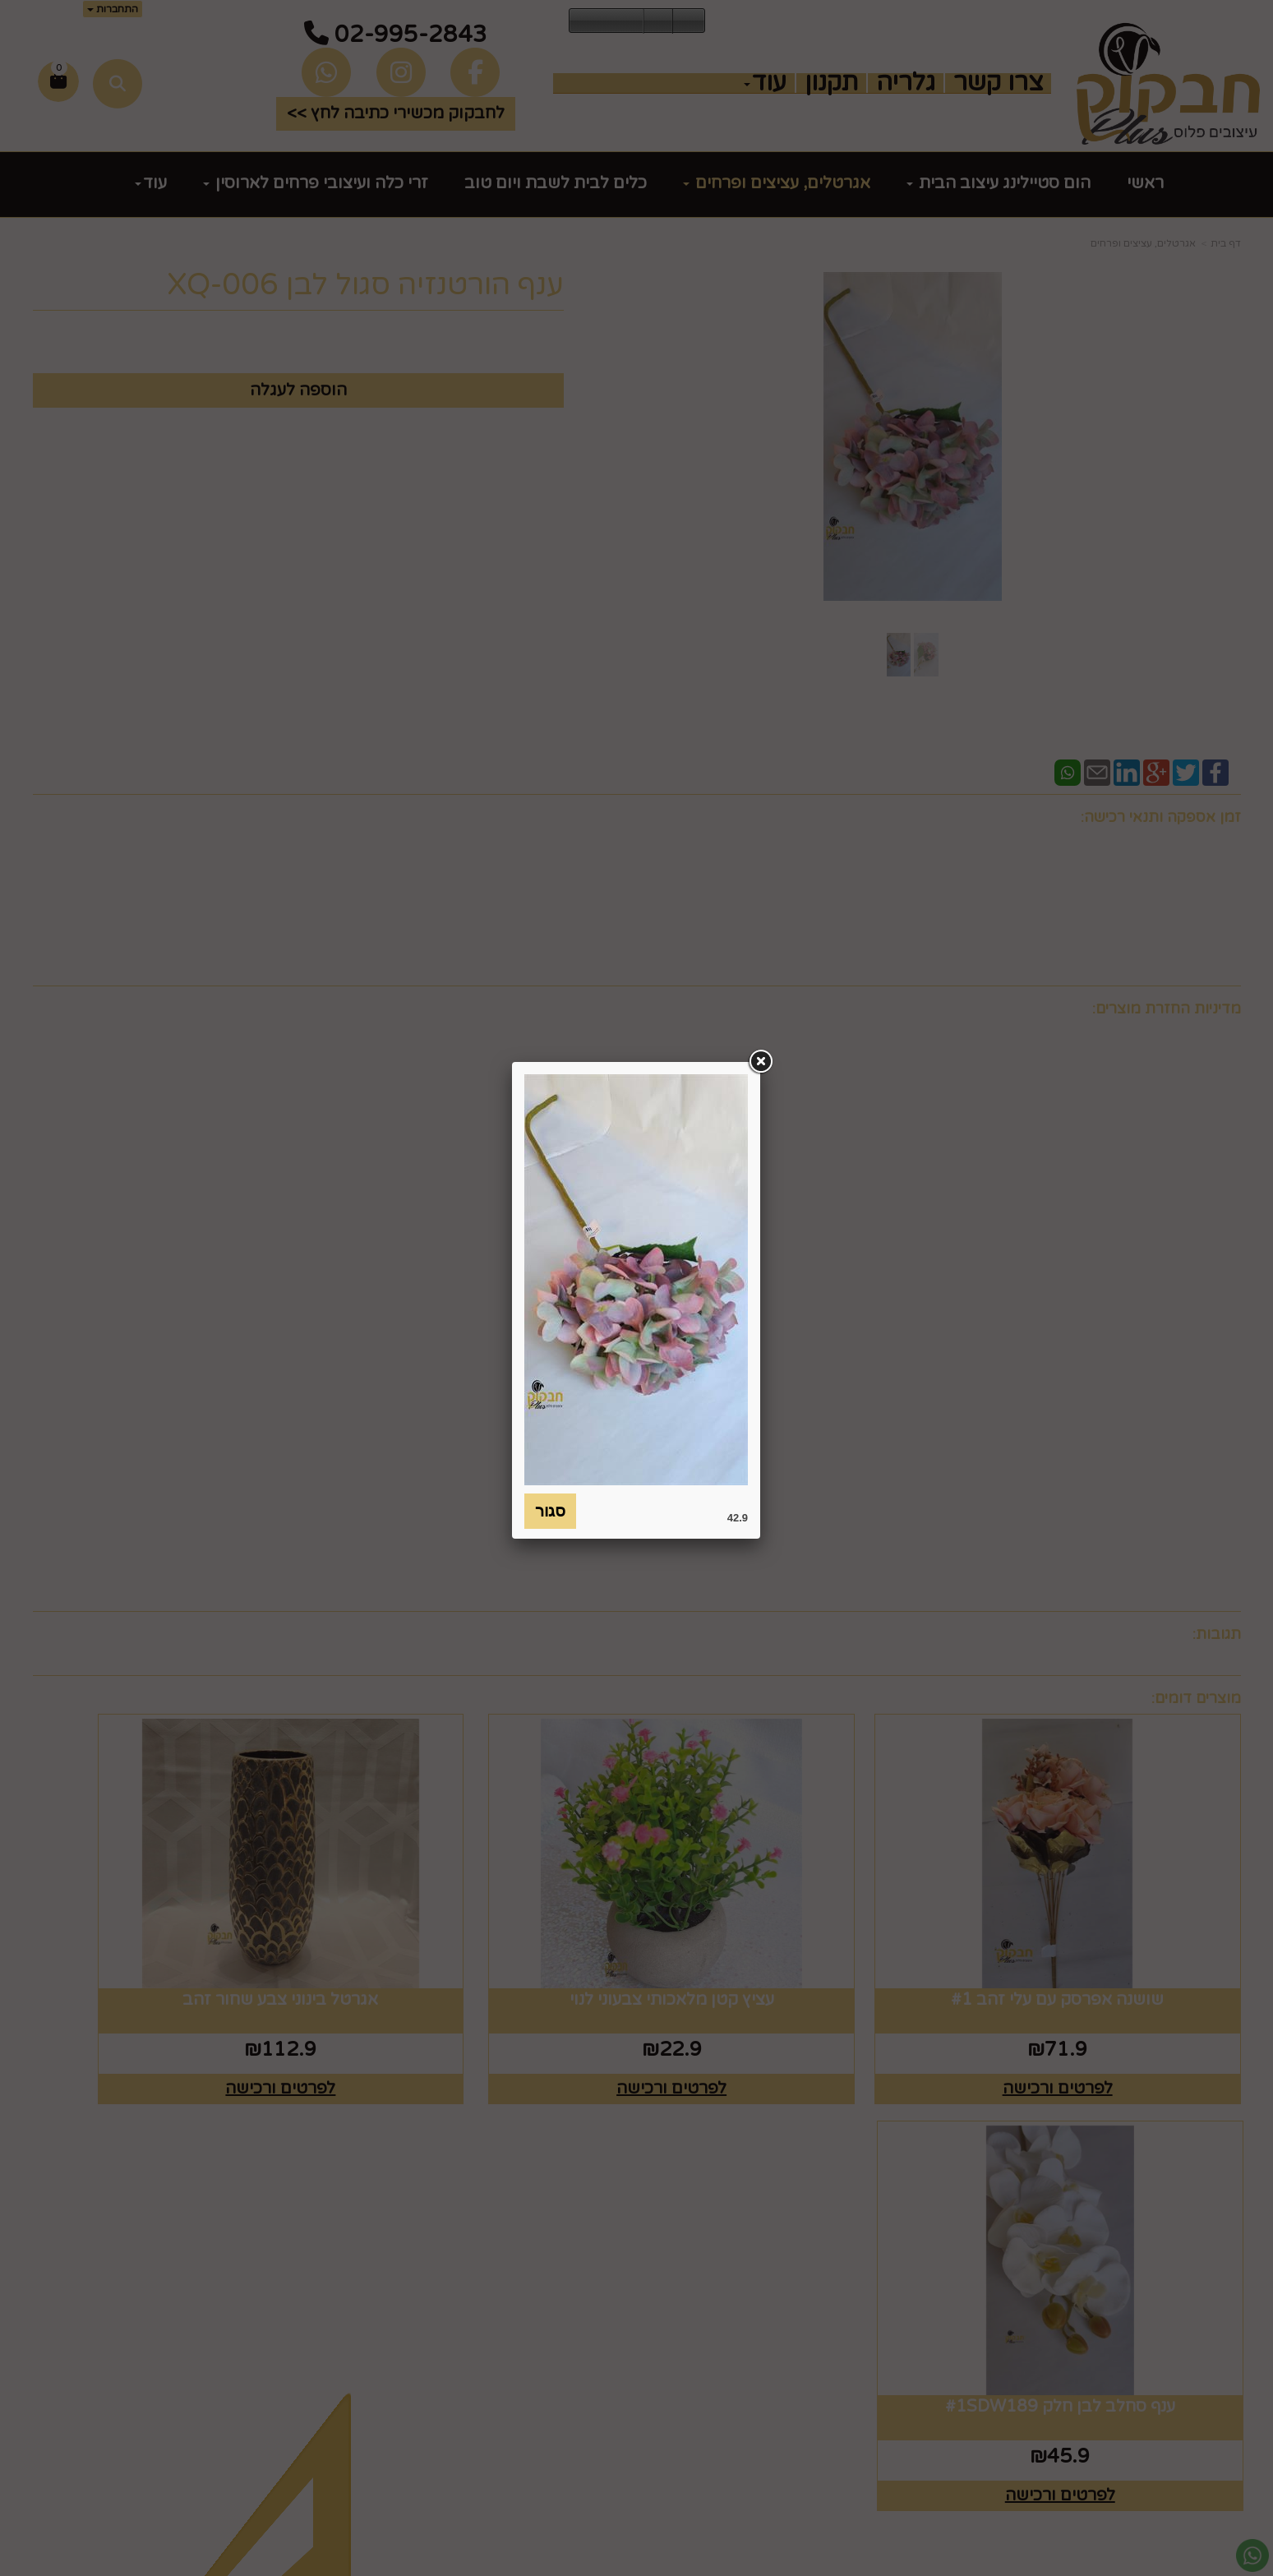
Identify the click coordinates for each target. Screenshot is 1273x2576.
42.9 (737, 1518)
